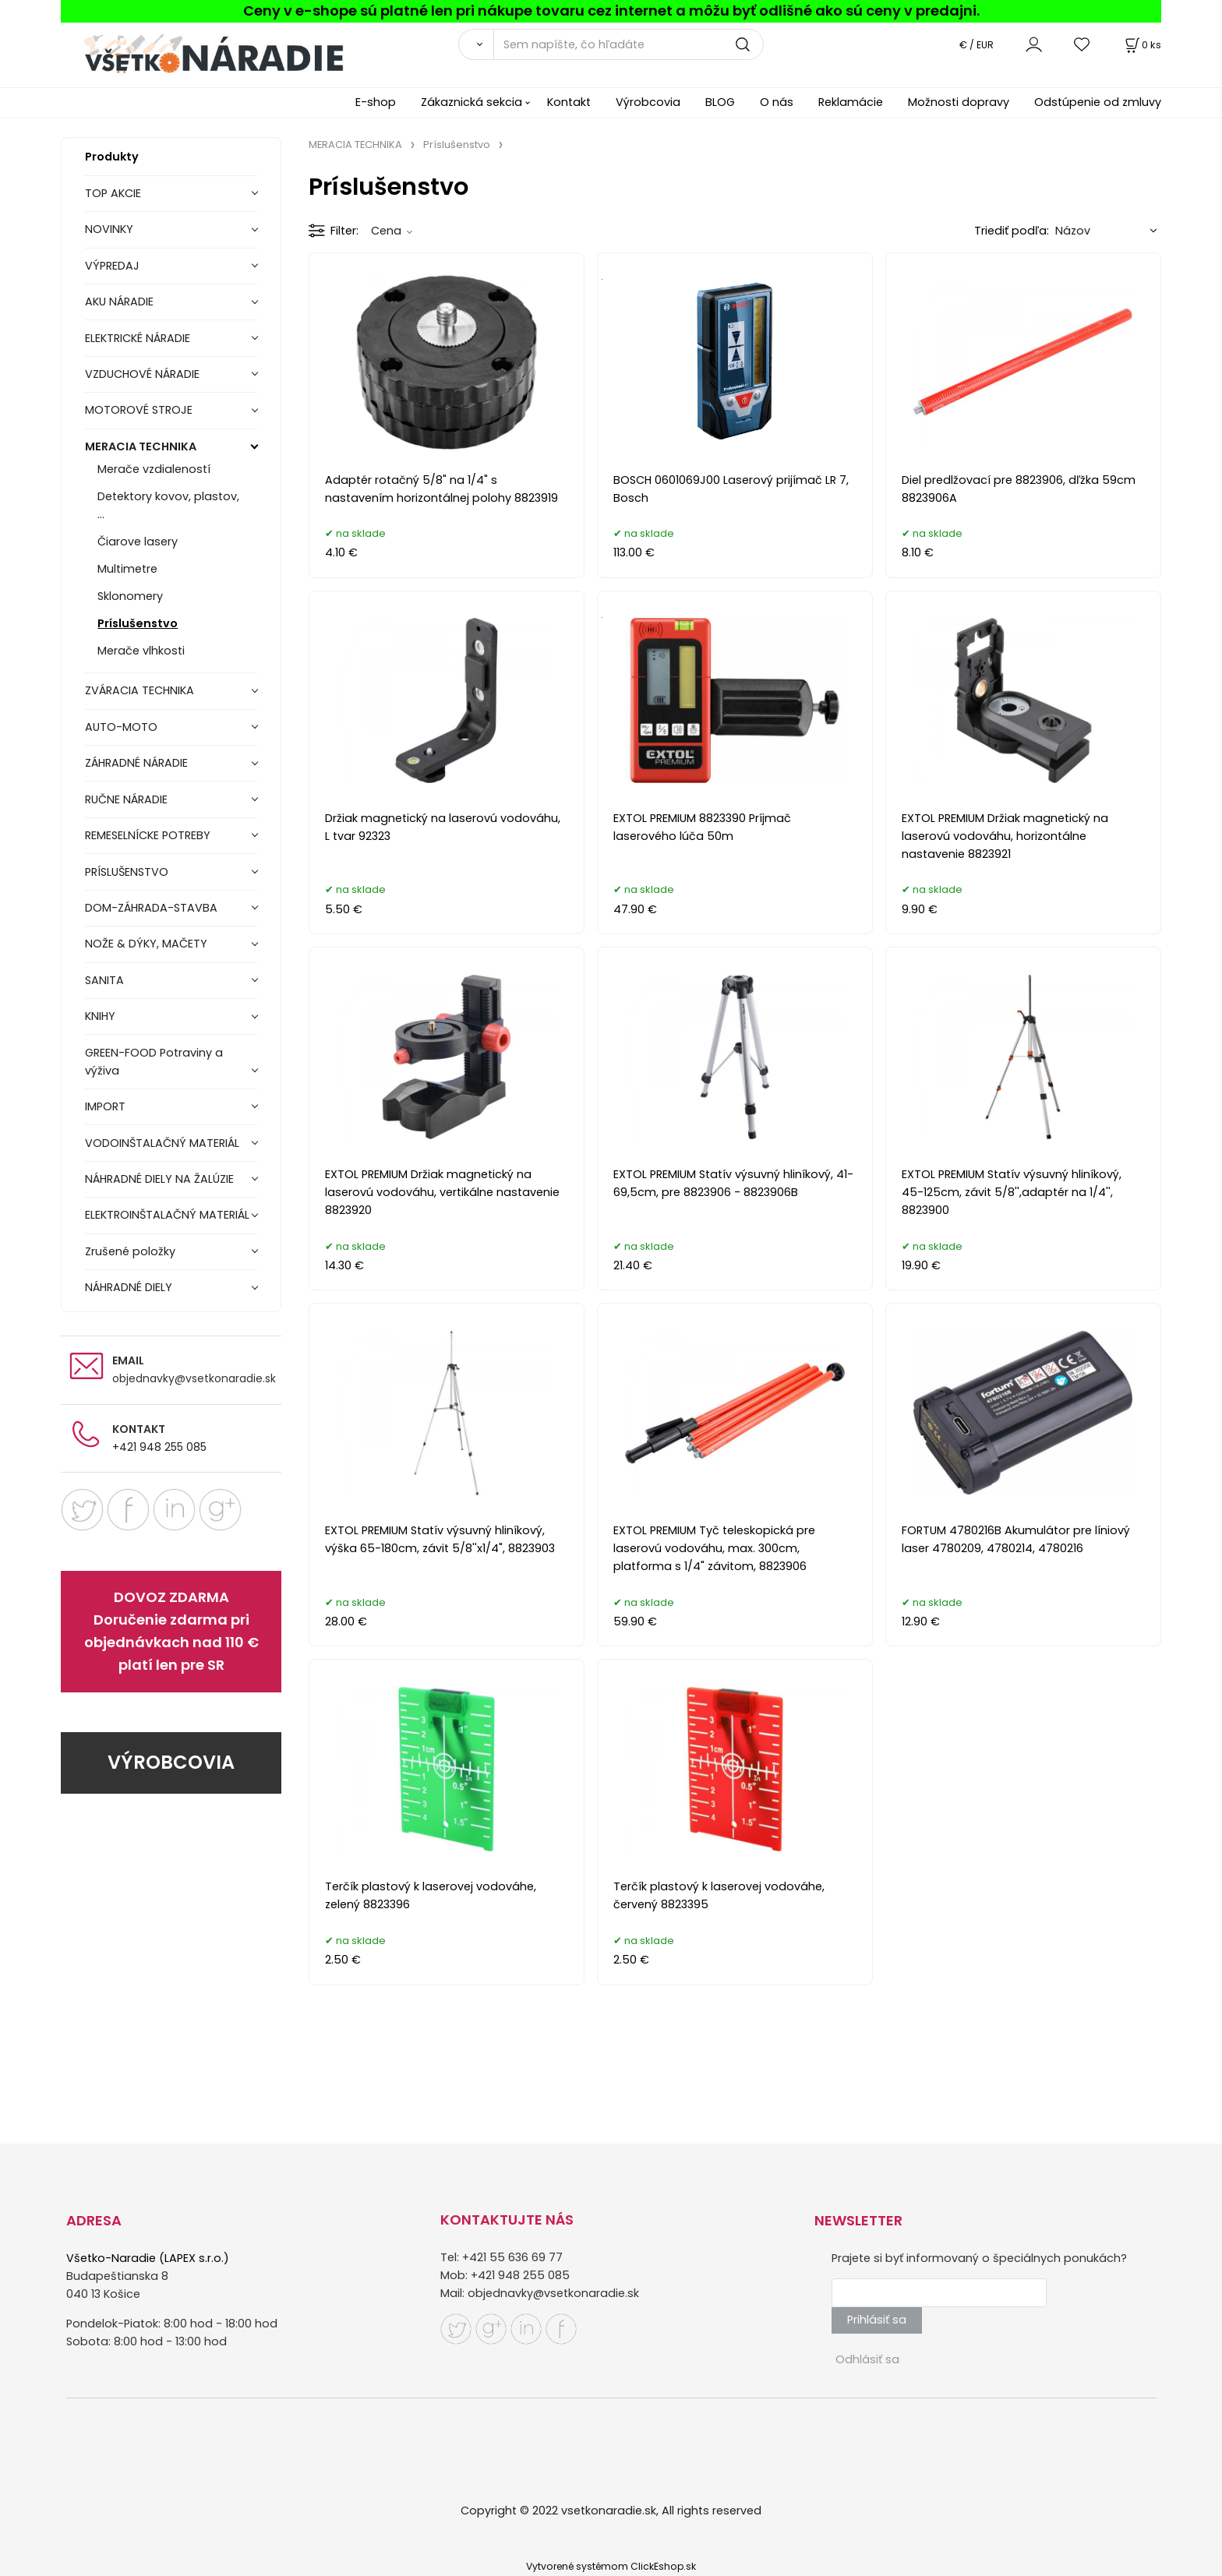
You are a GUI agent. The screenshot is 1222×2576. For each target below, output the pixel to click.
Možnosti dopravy (958, 102)
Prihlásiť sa (876, 2319)
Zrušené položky (130, 1251)
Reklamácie (850, 102)
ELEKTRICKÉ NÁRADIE (137, 338)
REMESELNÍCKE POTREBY (147, 835)
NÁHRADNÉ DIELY (128, 1287)
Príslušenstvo (137, 623)
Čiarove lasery (137, 541)
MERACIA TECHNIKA (140, 446)
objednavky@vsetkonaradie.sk (194, 1378)
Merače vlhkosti (141, 650)
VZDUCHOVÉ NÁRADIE (142, 374)
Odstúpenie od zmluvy (1097, 102)
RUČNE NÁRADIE (126, 799)
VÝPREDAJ (112, 265)
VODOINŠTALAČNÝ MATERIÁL (162, 1143)
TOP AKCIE (113, 193)
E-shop (375, 102)
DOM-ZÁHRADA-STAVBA (151, 908)
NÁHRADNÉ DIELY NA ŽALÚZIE (159, 1179)
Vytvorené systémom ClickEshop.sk (611, 2566)
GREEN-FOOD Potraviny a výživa (154, 1061)
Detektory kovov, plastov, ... (168, 505)
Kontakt (569, 102)
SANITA (104, 980)
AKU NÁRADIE (119, 301)
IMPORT (105, 1106)
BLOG (720, 102)
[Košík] (1141, 44)
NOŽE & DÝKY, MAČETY (146, 943)
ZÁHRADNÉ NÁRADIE (136, 763)
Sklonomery (130, 596)
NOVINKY (109, 229)
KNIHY (100, 1016)
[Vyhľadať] (475, 44)
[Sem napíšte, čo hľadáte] (628, 44)
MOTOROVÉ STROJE (138, 410)
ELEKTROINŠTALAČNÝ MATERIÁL (167, 1215)
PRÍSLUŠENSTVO (126, 872)
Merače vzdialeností (153, 469)
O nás (776, 102)
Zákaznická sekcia (471, 102)
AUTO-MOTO (121, 727)
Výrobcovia (648, 102)
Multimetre (127, 569)
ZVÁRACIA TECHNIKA (139, 690)
